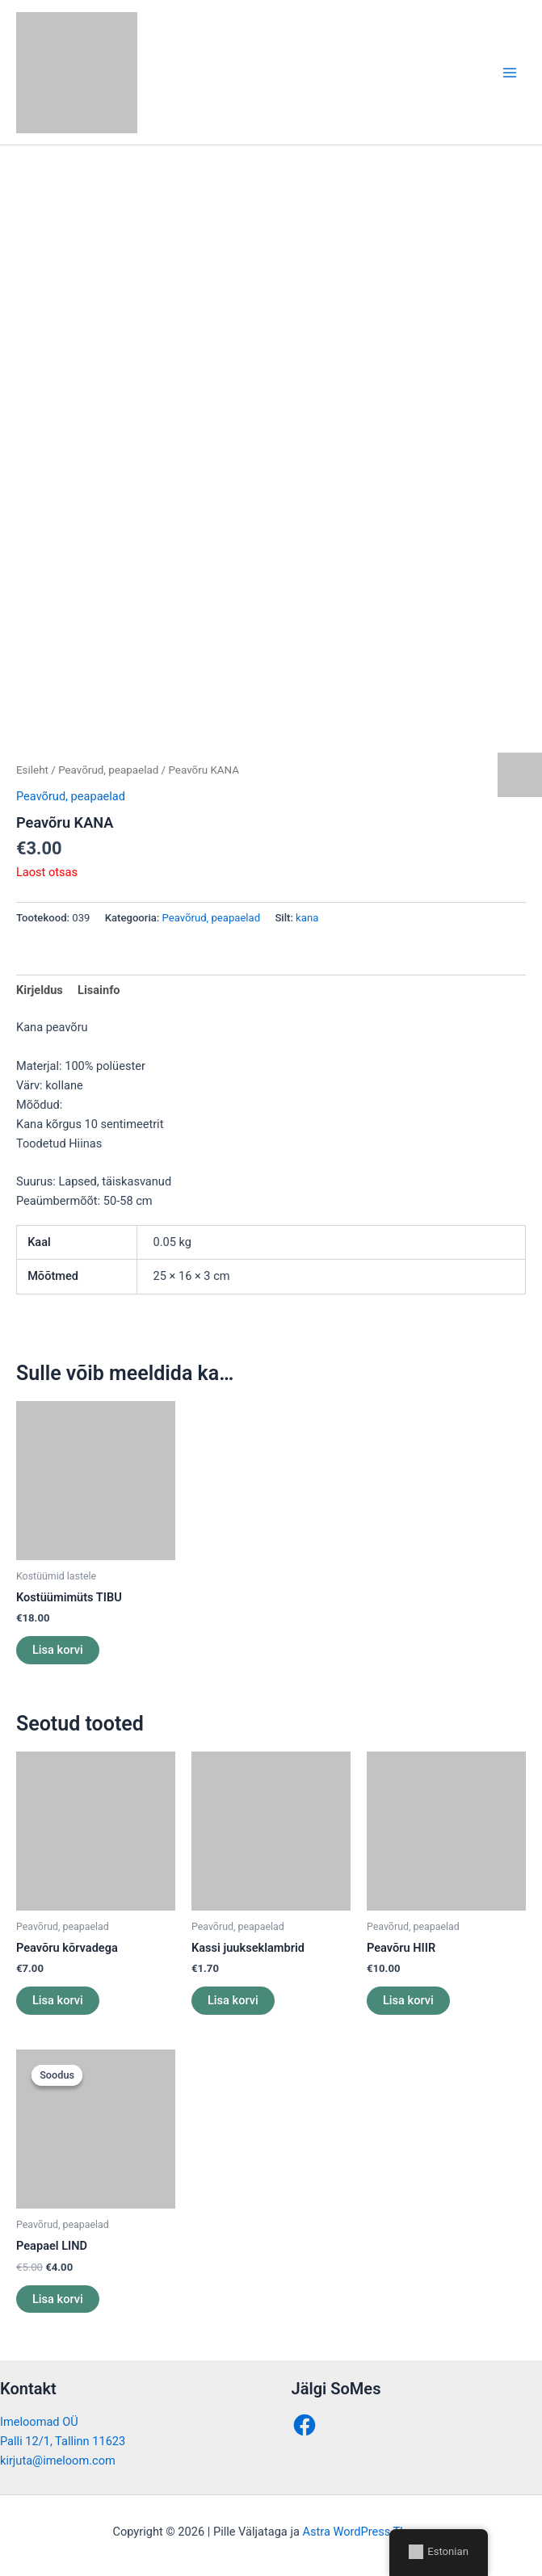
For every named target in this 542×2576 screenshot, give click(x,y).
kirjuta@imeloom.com (58, 2460)
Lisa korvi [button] (57, 1650)
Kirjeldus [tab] (39, 990)
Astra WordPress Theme (365, 2531)
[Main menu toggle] (510, 72)
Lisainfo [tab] (99, 990)
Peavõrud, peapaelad (108, 770)
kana (307, 918)
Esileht (32, 770)
